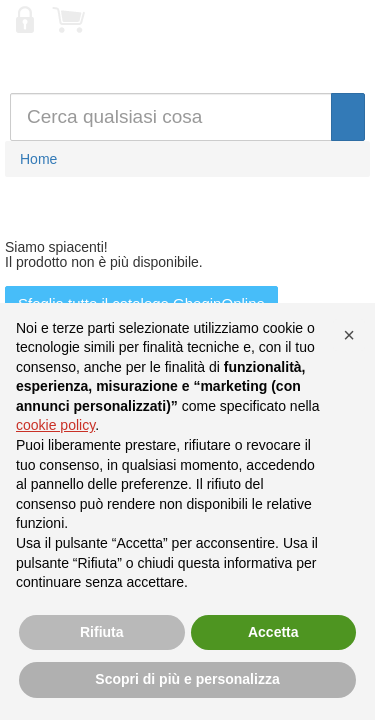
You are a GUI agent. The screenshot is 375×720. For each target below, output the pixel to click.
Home (38, 159)
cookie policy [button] (55, 425)
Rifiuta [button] (102, 632)
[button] (349, 335)
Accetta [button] (273, 632)
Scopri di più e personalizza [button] (187, 679)
